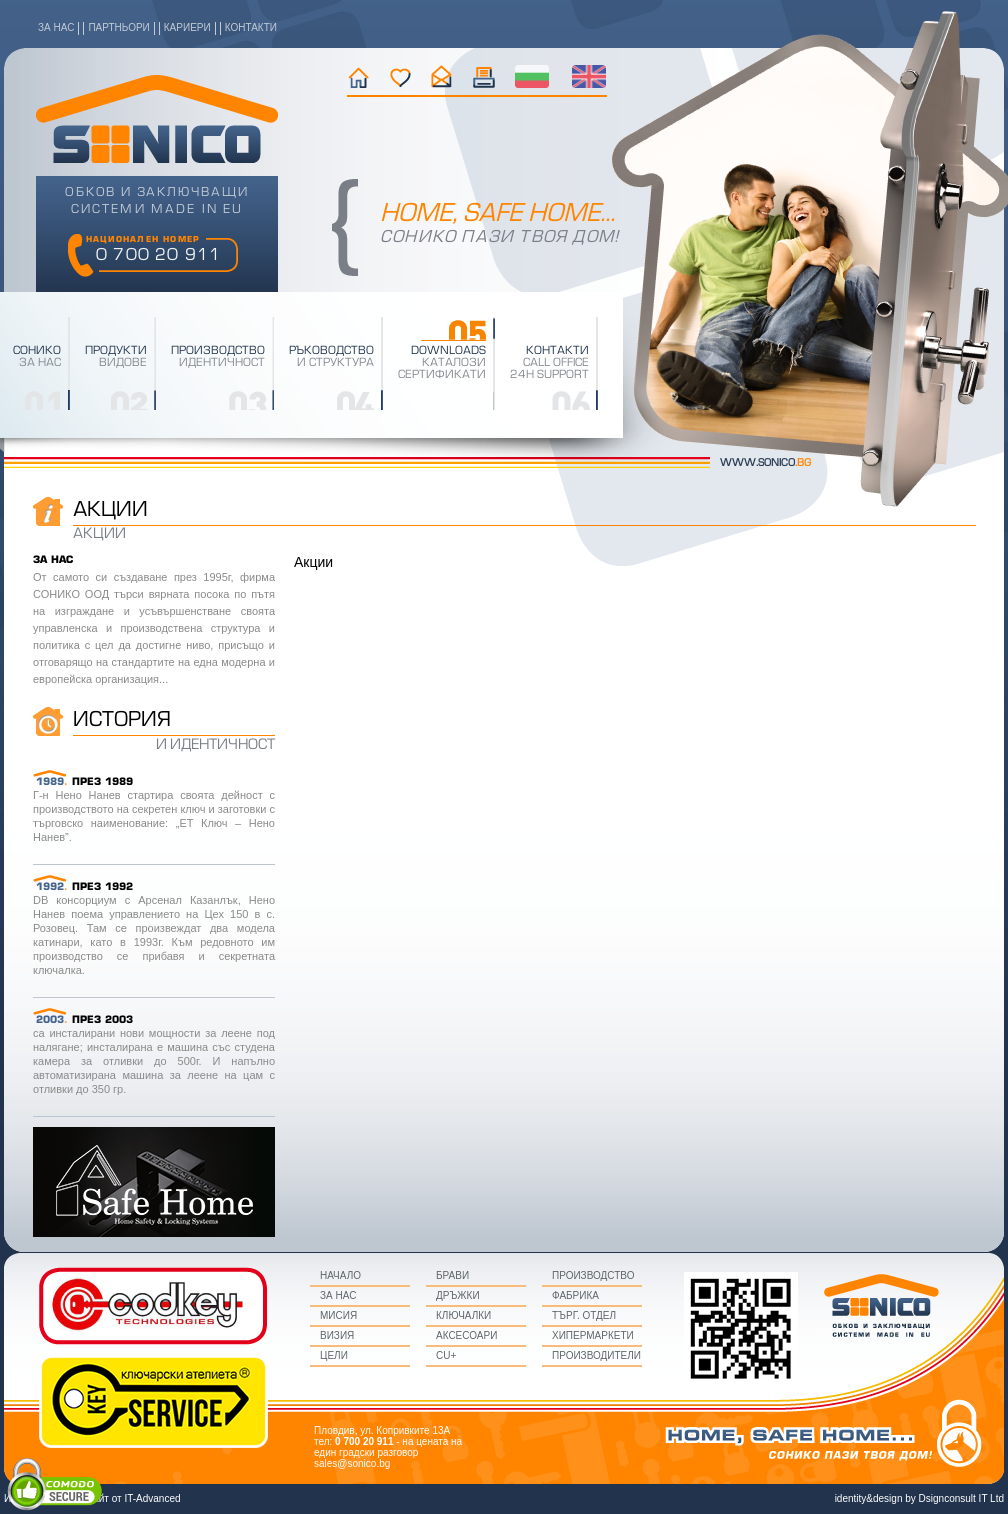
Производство (593, 1275)
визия (337, 1335)
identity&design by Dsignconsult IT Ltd (919, 1498)
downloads (448, 351)
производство (218, 351)
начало (358, 76)
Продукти (116, 351)
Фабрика (575, 1295)
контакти (251, 27)
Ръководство (331, 351)
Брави (452, 1275)
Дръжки (458, 1295)
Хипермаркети (593, 1335)
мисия (338, 1315)
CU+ (446, 1355)
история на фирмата (400, 76)
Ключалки (463, 1315)
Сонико (37, 351)
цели (334, 1355)
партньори (118, 27)
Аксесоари (466, 1335)
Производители (596, 1355)
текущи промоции (484, 76)
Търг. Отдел (584, 1315)
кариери (187, 27)
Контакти (557, 351)
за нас (56, 27)
